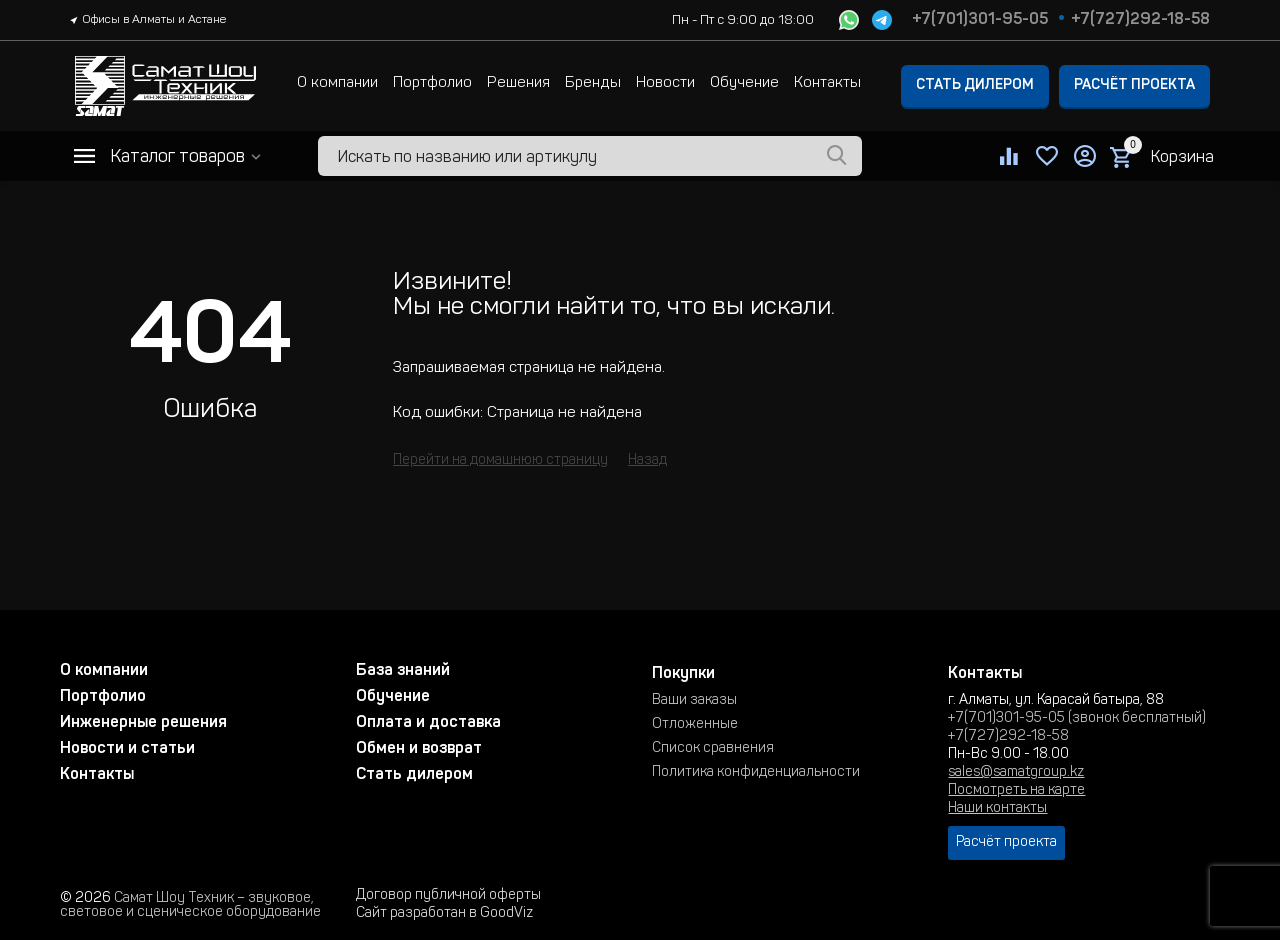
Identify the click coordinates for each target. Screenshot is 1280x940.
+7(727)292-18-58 (1140, 20)
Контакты (827, 83)
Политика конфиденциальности (756, 773)
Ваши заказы (694, 701)
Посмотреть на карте (1016, 791)
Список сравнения (713, 749)
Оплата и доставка (428, 723)
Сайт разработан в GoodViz (444, 914)
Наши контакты (997, 809)
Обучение (744, 83)
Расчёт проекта (1134, 86)
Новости (665, 83)
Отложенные (695, 725)
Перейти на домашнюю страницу (500, 461)
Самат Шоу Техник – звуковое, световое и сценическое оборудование (190, 906)
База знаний (403, 671)
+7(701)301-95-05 (980, 20)
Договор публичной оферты (448, 896)
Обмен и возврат (419, 749)
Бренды (593, 83)
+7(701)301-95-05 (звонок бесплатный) (1077, 719)
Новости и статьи (127, 749)
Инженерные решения (143, 723)
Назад (647, 461)
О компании (337, 83)
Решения (518, 83)
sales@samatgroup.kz (1016, 773)
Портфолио (432, 83)
